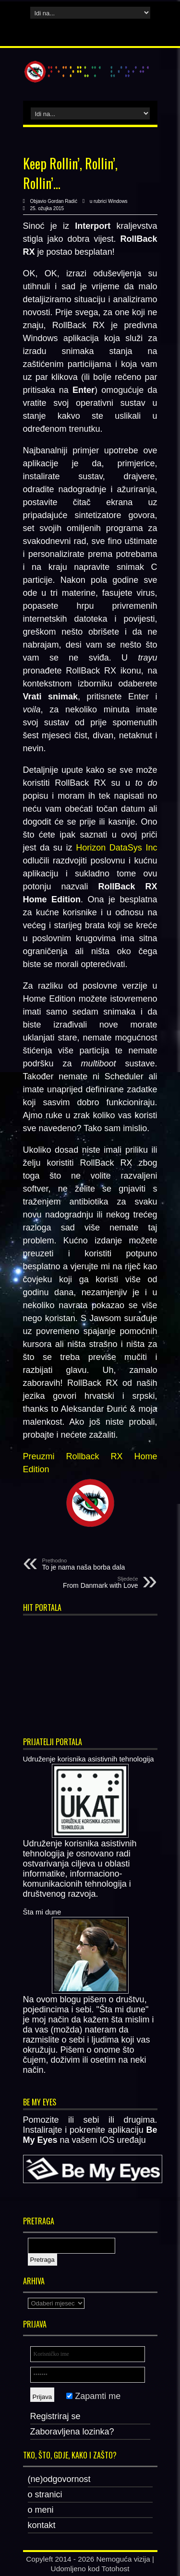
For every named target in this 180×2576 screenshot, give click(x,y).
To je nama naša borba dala (101, 1564)
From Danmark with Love (79, 1582)
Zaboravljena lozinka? (72, 2431)
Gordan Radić (62, 201)
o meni (41, 2510)
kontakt (42, 2525)
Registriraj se (55, 2416)
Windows (118, 201)
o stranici (45, 2494)
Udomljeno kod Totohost (90, 2568)
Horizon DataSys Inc (116, 847)
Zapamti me (93, 2396)
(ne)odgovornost (59, 2479)
